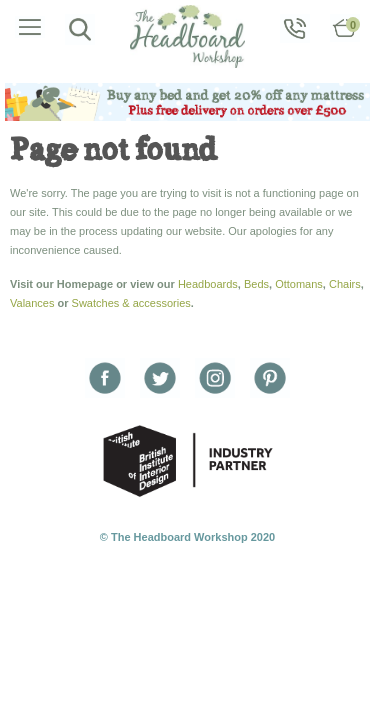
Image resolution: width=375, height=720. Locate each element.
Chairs (345, 284)
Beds (256, 284)
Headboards (208, 284)
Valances (32, 303)
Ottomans (299, 284)
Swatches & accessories (131, 303)
